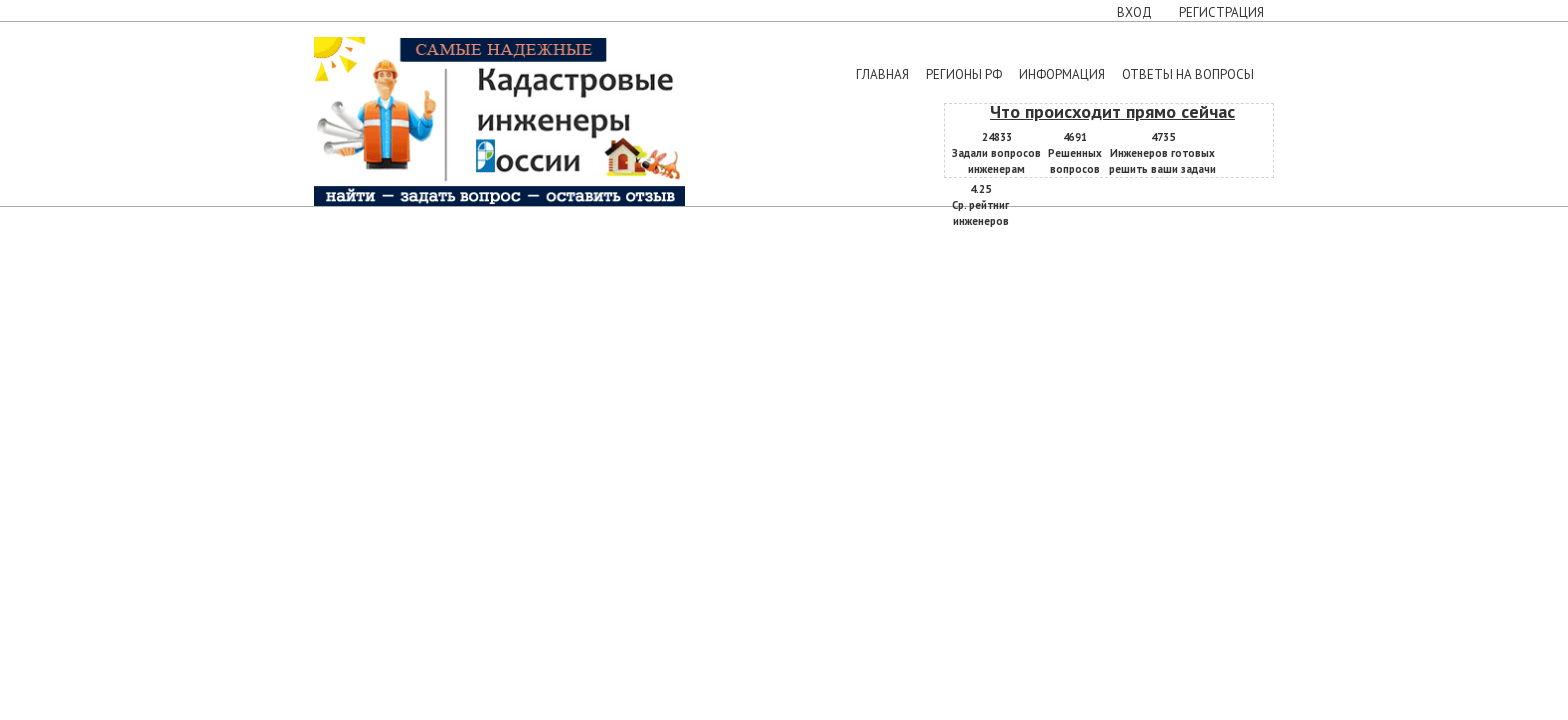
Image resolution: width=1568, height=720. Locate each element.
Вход (1134, 13)
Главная (882, 74)
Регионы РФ (964, 74)
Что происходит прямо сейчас (1112, 112)
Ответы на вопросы (1188, 74)
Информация (1062, 74)
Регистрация (1221, 13)
